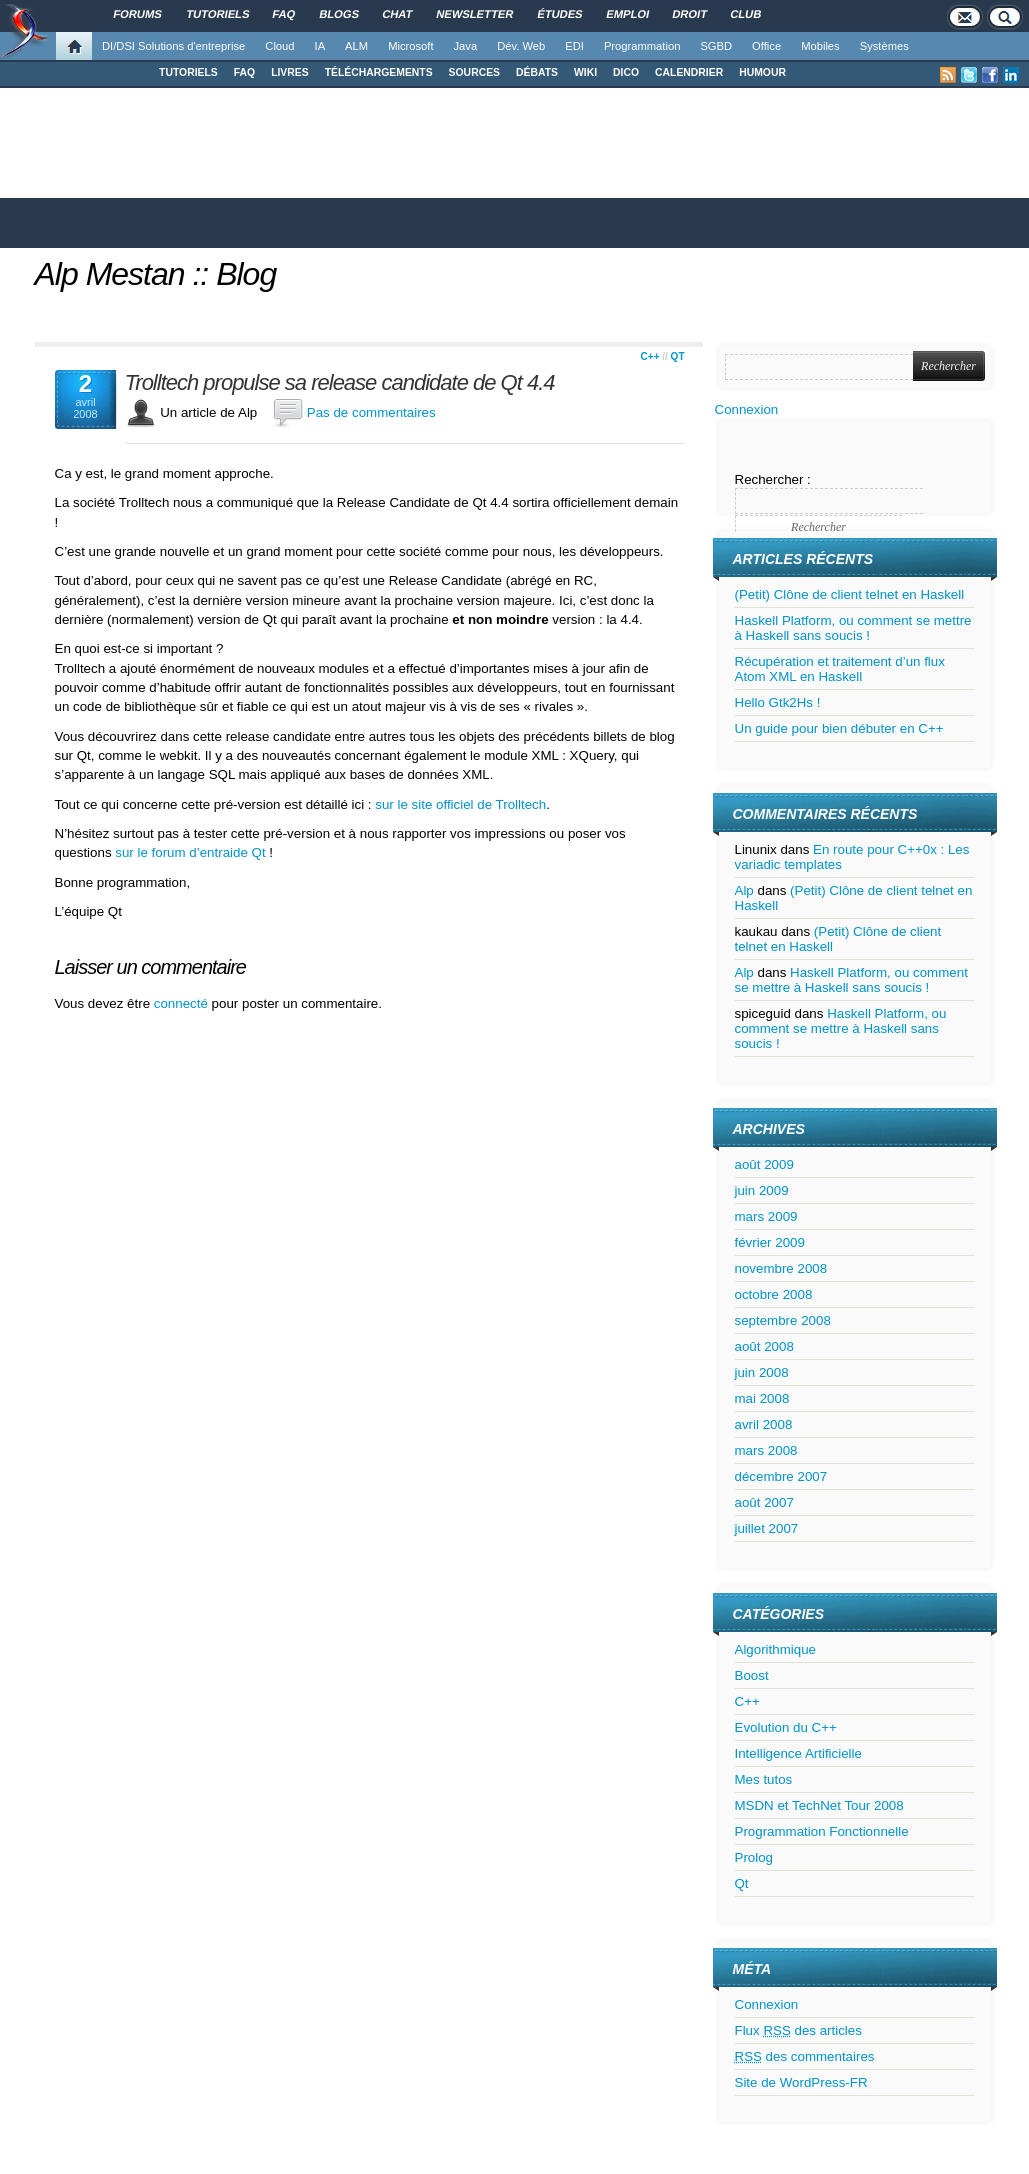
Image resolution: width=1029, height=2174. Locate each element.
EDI (574, 46)
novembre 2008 (781, 1268)
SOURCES (474, 72)
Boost (752, 1675)
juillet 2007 (767, 1528)
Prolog (754, 1857)
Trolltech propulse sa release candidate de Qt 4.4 (340, 383)
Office (766, 46)
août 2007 (764, 1502)
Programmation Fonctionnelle (822, 1831)
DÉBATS (537, 72)
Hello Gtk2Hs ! (778, 702)
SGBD (716, 46)
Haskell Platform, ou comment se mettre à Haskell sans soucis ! (853, 628)
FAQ (244, 72)
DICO (626, 72)
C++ (650, 356)
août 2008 (764, 1346)
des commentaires (805, 2056)
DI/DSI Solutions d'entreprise (173, 46)
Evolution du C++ (786, 1727)
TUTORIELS (188, 72)
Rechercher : (773, 479)
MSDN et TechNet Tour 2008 (819, 1805)
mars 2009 (766, 1216)
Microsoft (410, 46)
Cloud (279, 46)
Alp (744, 890)
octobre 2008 (774, 1294)
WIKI (585, 72)
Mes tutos (764, 1779)
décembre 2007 (781, 1476)
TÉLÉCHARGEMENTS (379, 72)
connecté (183, 1003)
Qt (678, 356)
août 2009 (764, 1164)
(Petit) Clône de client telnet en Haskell (850, 594)
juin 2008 (762, 1372)
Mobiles (820, 46)
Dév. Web (521, 46)
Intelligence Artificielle (798, 1753)
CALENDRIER (689, 72)
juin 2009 (762, 1190)
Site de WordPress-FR (801, 2082)
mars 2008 (766, 1450)
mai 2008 (762, 1398)
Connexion (747, 409)
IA (320, 46)
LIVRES (290, 72)
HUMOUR (762, 72)
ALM (356, 46)
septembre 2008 (783, 1320)
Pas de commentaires (371, 412)
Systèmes (884, 46)
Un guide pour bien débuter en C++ (839, 728)
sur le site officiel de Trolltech (460, 804)
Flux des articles (798, 2030)
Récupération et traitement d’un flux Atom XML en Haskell (840, 669)
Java (466, 46)
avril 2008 (764, 1424)
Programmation (642, 46)
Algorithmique (776, 1649)
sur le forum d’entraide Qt (190, 852)
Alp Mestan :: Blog (156, 274)
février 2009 (770, 1242)
